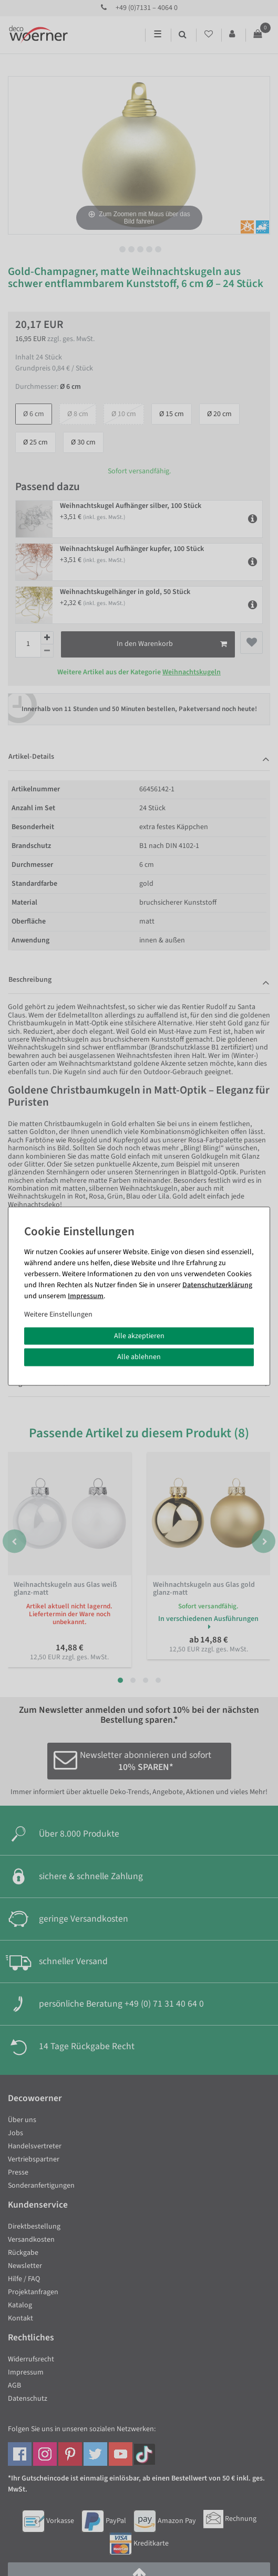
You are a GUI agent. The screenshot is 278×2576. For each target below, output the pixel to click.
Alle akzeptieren (139, 1335)
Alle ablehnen (139, 1357)
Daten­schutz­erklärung (217, 1284)
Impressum (86, 1295)
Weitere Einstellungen (58, 1314)
